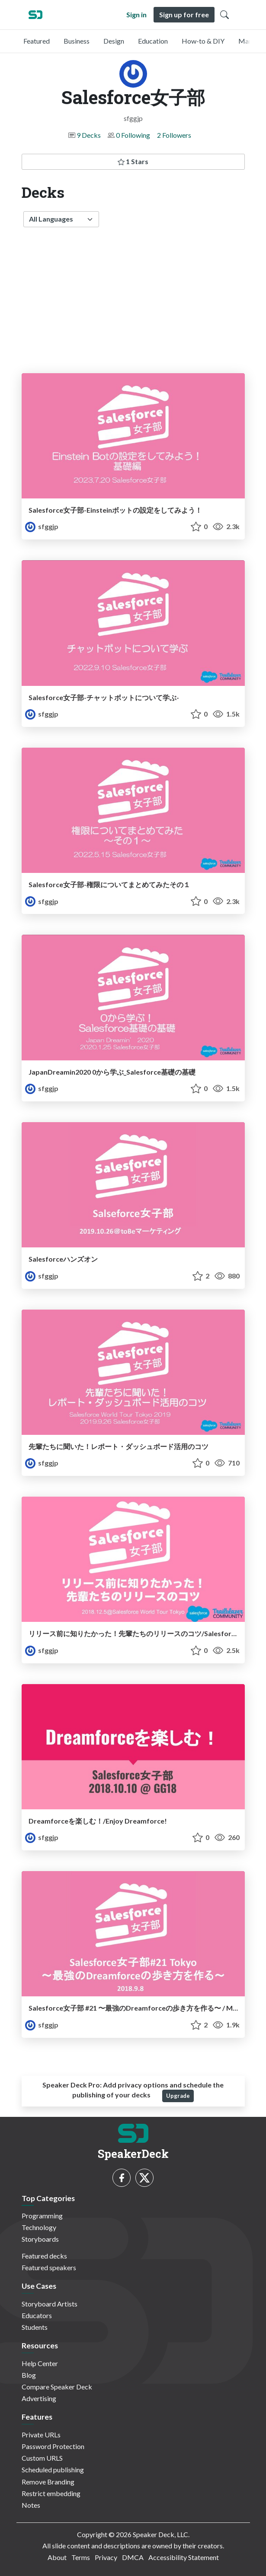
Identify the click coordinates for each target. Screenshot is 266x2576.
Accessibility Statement (183, 2557)
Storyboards (40, 2239)
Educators (37, 2315)
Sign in (136, 14)
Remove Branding (48, 2482)
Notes (31, 2505)
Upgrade (178, 2095)
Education (153, 41)
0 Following (133, 135)
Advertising (39, 2398)
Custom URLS (42, 2458)
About (57, 2557)
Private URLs (41, 2434)
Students (35, 2327)
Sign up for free (184, 14)
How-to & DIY (203, 41)
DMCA (133, 2557)
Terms (80, 2557)
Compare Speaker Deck (57, 2386)
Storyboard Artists (49, 2304)
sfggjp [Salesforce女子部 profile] (41, 526)
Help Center (40, 2363)
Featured (36, 41)
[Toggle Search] (224, 14)
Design (113, 41)
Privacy (106, 2557)
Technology (39, 2227)
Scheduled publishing (53, 2469)
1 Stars (133, 161)
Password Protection (53, 2446)
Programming (42, 2215)
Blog (29, 2375)
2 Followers (174, 135)
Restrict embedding (51, 2493)
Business (77, 41)
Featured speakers (49, 2267)
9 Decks (89, 135)
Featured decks (44, 2256)
